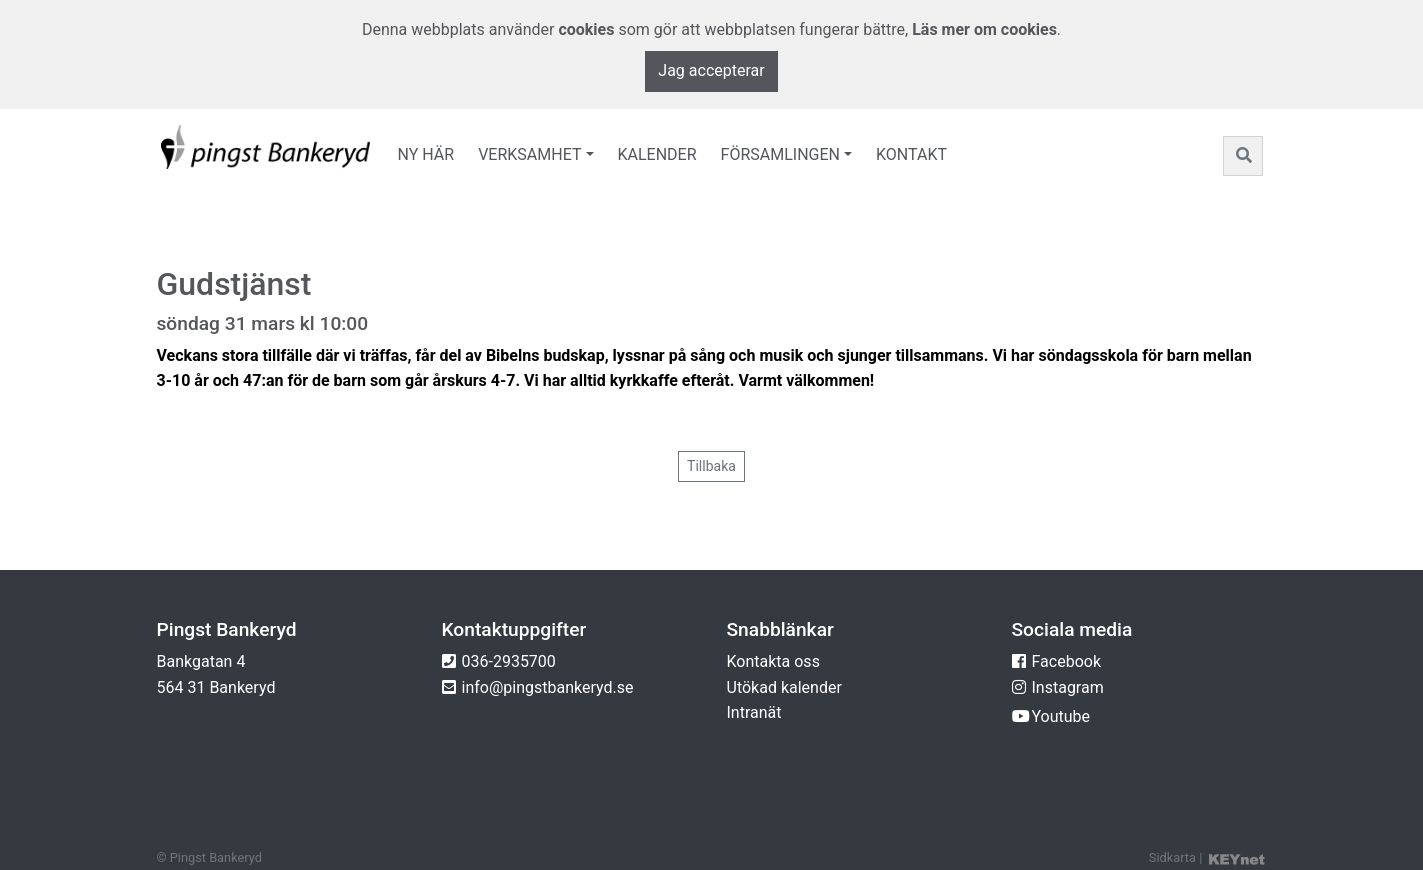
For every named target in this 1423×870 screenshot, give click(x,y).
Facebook (1066, 661)
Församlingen (780, 154)
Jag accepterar (711, 70)
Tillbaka (711, 466)
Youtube (1061, 716)
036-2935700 (509, 661)
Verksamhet (529, 154)
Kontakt (911, 154)
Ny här (426, 154)
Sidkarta (1172, 857)
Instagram (1068, 687)
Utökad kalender (784, 687)
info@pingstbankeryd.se (548, 687)
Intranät (754, 712)
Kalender (657, 154)
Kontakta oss (773, 661)
